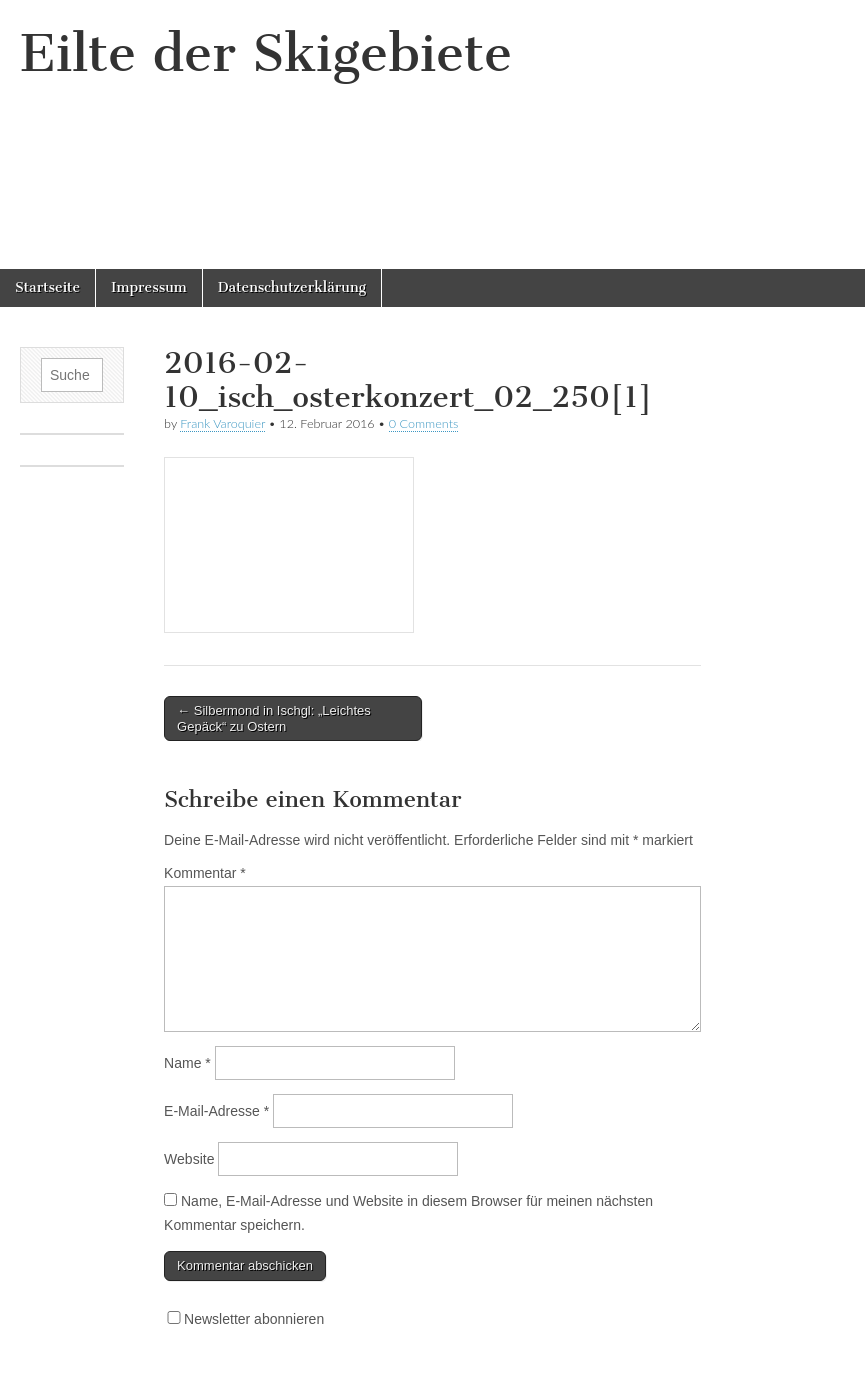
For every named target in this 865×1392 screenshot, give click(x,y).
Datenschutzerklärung (292, 287)
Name (187, 1063)
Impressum (149, 287)
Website (189, 1159)
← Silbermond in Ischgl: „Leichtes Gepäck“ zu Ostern (274, 718)
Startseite (47, 287)
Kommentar (205, 873)
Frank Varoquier (222, 423)
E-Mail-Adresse (216, 1111)
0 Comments (424, 423)
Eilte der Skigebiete (266, 53)
